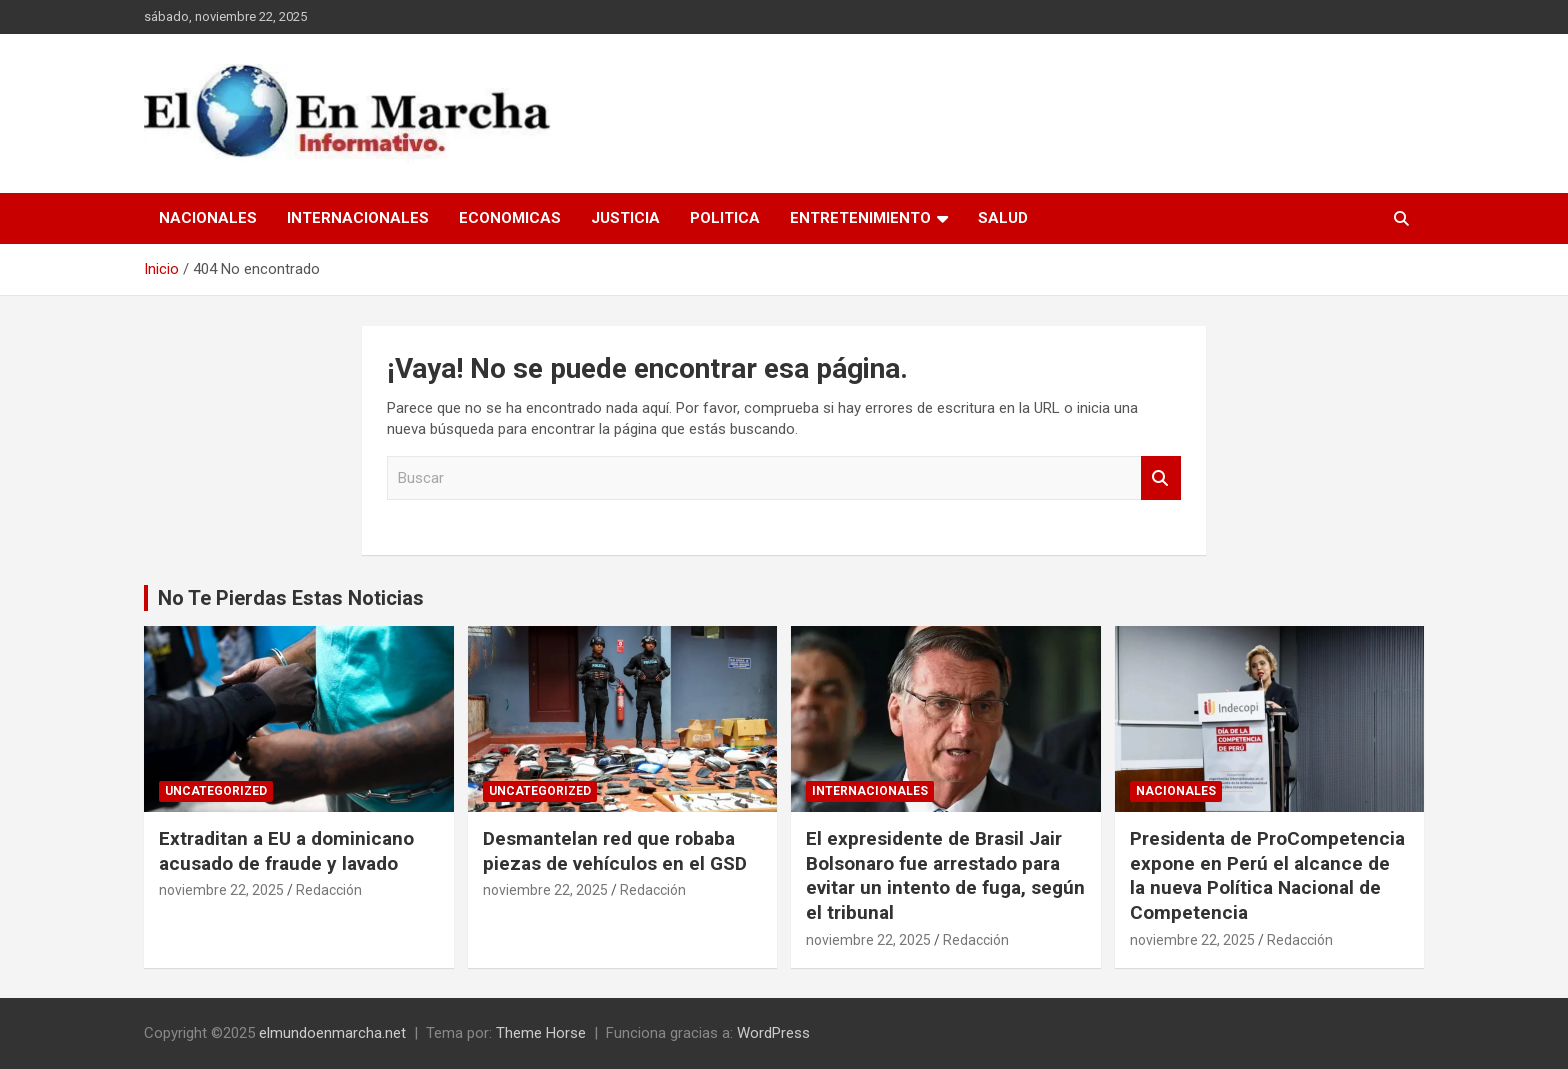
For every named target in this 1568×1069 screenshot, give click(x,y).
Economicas (510, 218)
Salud (1003, 218)
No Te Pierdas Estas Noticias (291, 598)
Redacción (329, 890)
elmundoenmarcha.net (332, 1033)
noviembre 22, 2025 (221, 890)
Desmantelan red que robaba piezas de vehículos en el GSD (615, 851)
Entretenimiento (860, 218)
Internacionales (358, 218)
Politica (725, 218)
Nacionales (208, 218)
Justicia (625, 218)
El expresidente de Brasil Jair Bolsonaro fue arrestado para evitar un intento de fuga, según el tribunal (945, 875)
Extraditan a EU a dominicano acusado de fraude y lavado (286, 851)
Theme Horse (541, 1033)
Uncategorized (216, 791)
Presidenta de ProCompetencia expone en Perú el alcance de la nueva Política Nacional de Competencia (1267, 875)
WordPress (773, 1033)
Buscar (1161, 478)
